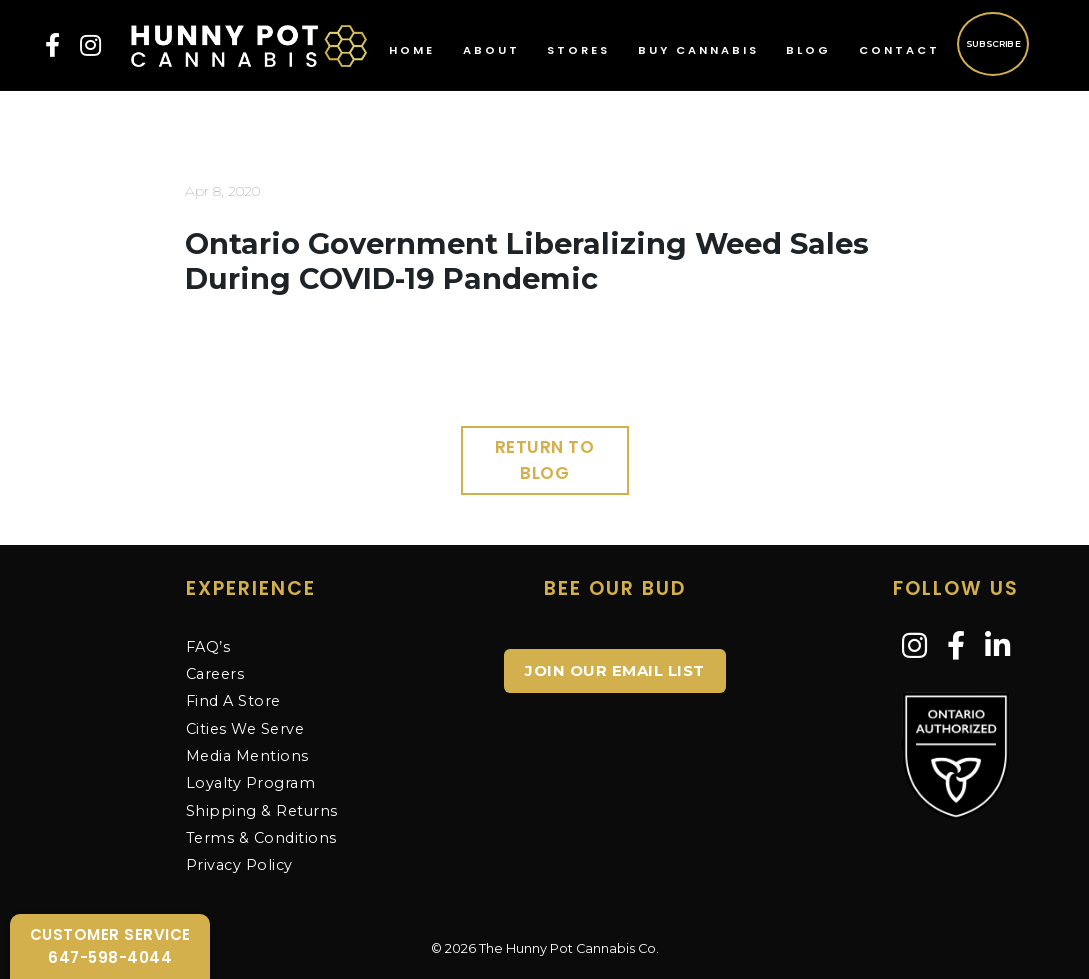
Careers (215, 674)
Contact (899, 50)
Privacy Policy (239, 865)
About (491, 50)
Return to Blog (545, 460)
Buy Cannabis (698, 50)
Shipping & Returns (262, 811)
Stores (578, 50)
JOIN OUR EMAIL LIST (615, 670)
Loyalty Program (251, 783)
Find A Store (233, 701)
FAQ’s (208, 647)
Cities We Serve (245, 729)
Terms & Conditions (261, 838)
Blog (808, 50)
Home (412, 50)
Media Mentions (247, 756)
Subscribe (993, 43)
